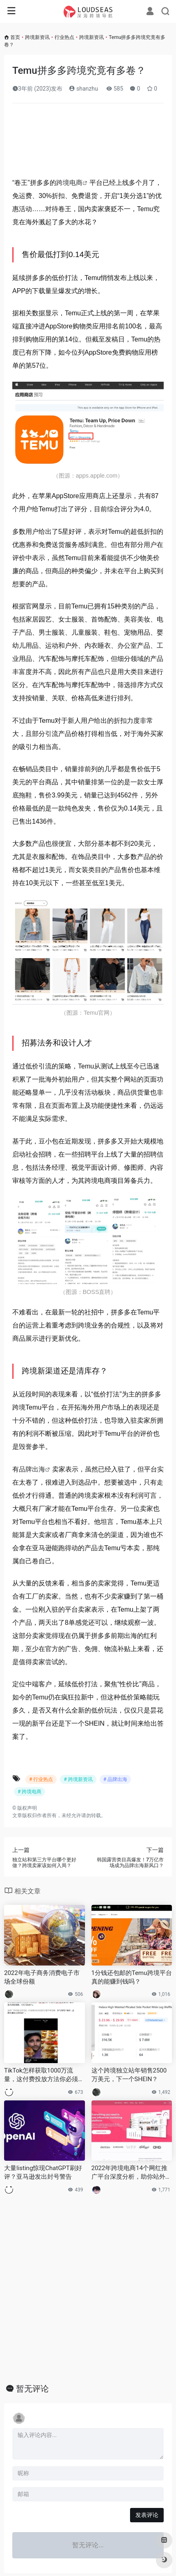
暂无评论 (32, 2389)
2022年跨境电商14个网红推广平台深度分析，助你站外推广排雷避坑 (131, 2173)
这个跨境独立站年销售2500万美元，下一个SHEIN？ (129, 2075)
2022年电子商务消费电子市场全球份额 (42, 1977)
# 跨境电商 (29, 1792)
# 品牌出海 (115, 1779)
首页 (15, 37)
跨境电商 (69, 182)
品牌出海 (32, 1469)
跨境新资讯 (37, 37)
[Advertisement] (88, 143)
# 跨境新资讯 (78, 1779)
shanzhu (83, 88)
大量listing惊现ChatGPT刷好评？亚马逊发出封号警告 (43, 2172)
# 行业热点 (41, 1779)
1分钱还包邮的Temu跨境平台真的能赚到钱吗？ (131, 1977)
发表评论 (146, 2515)
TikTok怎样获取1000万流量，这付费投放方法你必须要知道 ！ (44, 2075)
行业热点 (64, 37)
